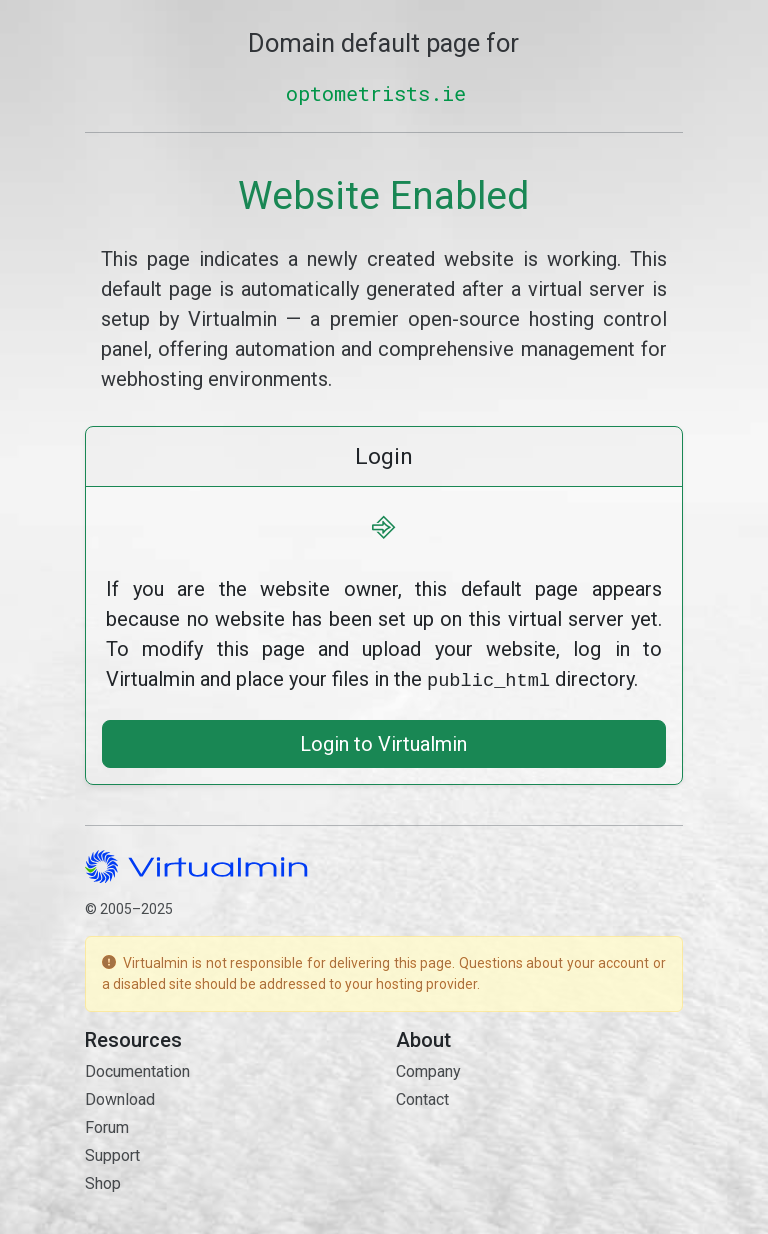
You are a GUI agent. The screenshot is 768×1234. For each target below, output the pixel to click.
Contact (422, 1097)
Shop (103, 1181)
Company (428, 1069)
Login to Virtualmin (383, 742)
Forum (107, 1125)
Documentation (137, 1069)
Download (120, 1097)
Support (112, 1153)
